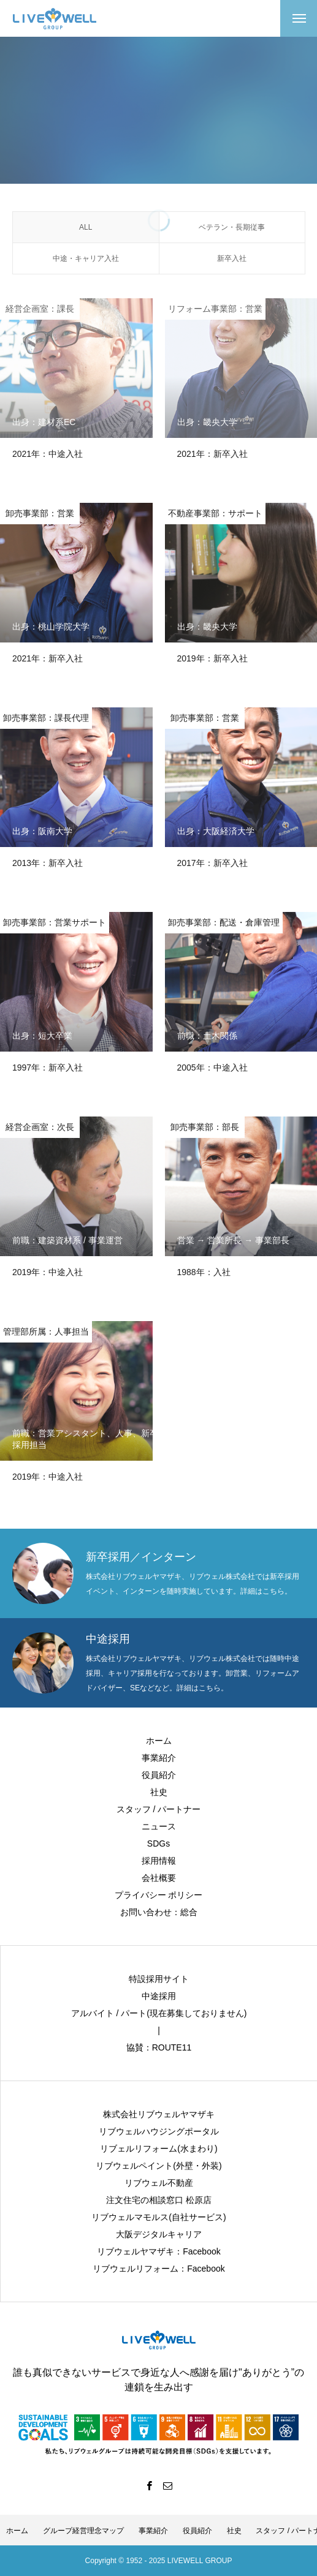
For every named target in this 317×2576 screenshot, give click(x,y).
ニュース (159, 1826)
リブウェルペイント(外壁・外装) (158, 2166)
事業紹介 (159, 1758)
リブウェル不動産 (158, 2183)
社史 (158, 1792)
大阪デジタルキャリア (159, 2234)
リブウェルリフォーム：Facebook (158, 2268)
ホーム (159, 1741)
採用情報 (159, 1861)
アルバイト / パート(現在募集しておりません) (159, 2013)
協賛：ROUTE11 (159, 2047)
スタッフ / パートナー (158, 1809)
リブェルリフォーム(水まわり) (158, 2148)
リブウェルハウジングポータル (159, 2131)
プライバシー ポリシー (159, 1895)
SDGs (158, 1843)
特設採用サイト (159, 1979)
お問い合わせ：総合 (158, 1912)
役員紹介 (159, 1775)
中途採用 (159, 1996)
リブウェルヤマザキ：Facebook (158, 2251)
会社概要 (159, 1878)
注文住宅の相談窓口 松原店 (159, 2200)
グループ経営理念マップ (83, 2530)
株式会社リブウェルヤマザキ (159, 2114)
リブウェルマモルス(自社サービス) (158, 2217)
